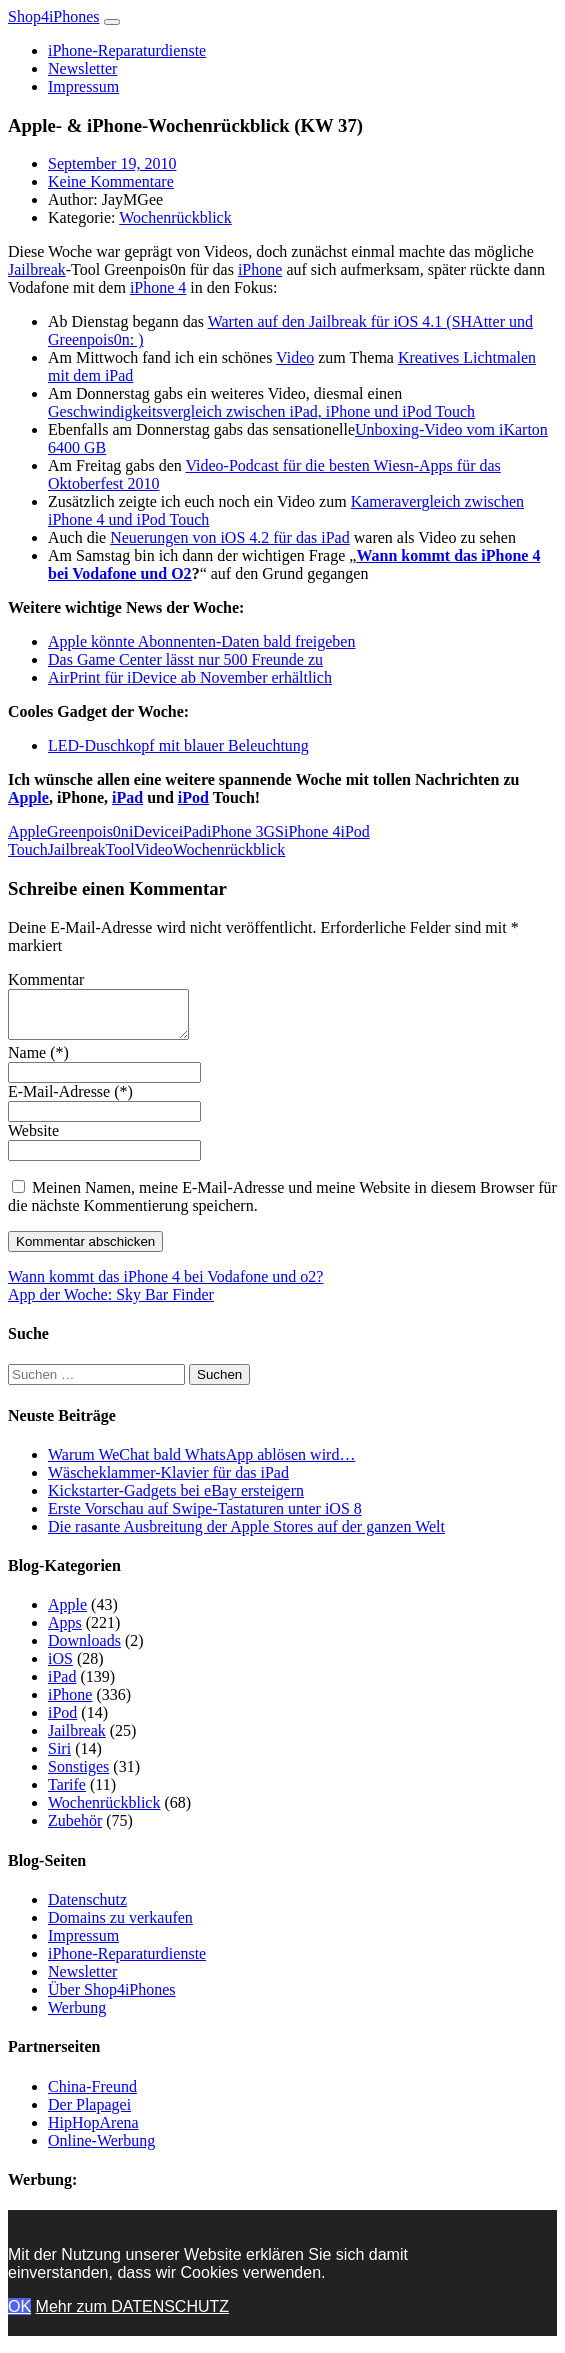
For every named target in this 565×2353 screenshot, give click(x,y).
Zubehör (75, 1829)
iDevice (154, 831)
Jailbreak (37, 269)
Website (33, 1139)
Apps (65, 1631)
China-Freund (92, 2095)
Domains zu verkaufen (120, 1926)
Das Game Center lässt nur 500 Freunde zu (185, 659)
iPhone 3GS (245, 831)
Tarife (67, 1793)
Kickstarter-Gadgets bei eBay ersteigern (176, 1499)
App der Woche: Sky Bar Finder (111, 1303)
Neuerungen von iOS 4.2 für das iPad (230, 537)
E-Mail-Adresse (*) (70, 1100)
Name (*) (38, 1061)
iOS (60, 1667)
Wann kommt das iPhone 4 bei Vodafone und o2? (165, 1285)
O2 (181, 573)
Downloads (84, 1649)
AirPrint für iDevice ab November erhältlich (190, 677)
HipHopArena (93, 2131)
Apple (28, 797)
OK (19, 2315)
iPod (193, 797)
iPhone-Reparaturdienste (127, 50)
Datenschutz (87, 1908)
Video (295, 357)
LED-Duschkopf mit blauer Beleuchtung (178, 745)
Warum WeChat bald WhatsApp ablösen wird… (201, 1463)
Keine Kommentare (111, 181)
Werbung (77, 2016)
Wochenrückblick (175, 217)
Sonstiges (78, 1775)
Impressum (83, 86)
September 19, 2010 (112, 163)
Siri (59, 1757)
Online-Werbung (101, 2149)
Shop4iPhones (54, 16)
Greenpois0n (88, 831)
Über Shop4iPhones (112, 1998)
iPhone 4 (158, 287)
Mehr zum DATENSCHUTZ (133, 2315)
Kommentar (46, 979)
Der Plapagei (89, 2113)
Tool (120, 849)
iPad (127, 797)
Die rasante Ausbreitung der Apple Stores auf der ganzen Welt (246, 1535)
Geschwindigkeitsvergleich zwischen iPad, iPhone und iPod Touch (261, 411)
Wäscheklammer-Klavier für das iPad (168, 1481)
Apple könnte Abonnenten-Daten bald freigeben (201, 641)
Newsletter (82, 68)
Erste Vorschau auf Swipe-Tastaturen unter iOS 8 (205, 1517)
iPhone (260, 269)
